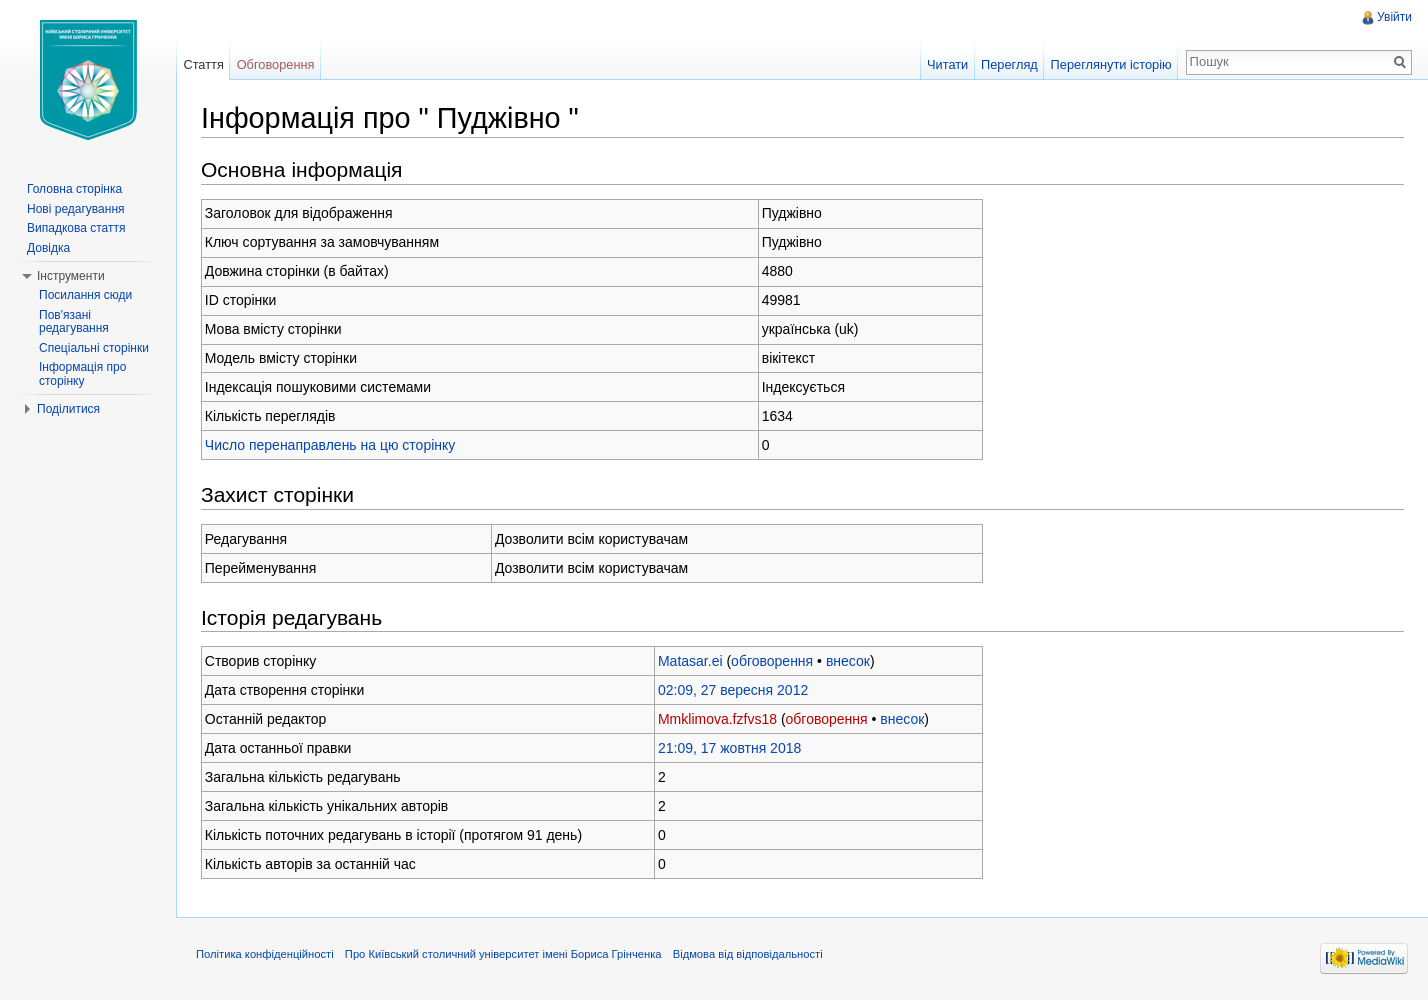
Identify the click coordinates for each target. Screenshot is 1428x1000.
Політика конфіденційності (265, 954)
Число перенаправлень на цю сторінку (330, 445)
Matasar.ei (690, 661)
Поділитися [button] (68, 409)
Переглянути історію (1111, 64)
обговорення (772, 661)
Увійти (1394, 17)
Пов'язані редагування (74, 322)
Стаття (203, 64)
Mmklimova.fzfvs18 (717, 719)
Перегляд (1009, 64)
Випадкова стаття (76, 228)
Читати (947, 64)
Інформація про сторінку (82, 374)
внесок (848, 661)
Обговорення (276, 64)
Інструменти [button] (71, 276)
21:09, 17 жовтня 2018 (729, 748)
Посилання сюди (85, 295)
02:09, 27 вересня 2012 (733, 690)
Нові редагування (76, 209)
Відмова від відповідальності (748, 954)
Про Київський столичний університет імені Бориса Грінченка (503, 954)
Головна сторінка (74, 189)
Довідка (48, 248)
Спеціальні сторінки (94, 348)
